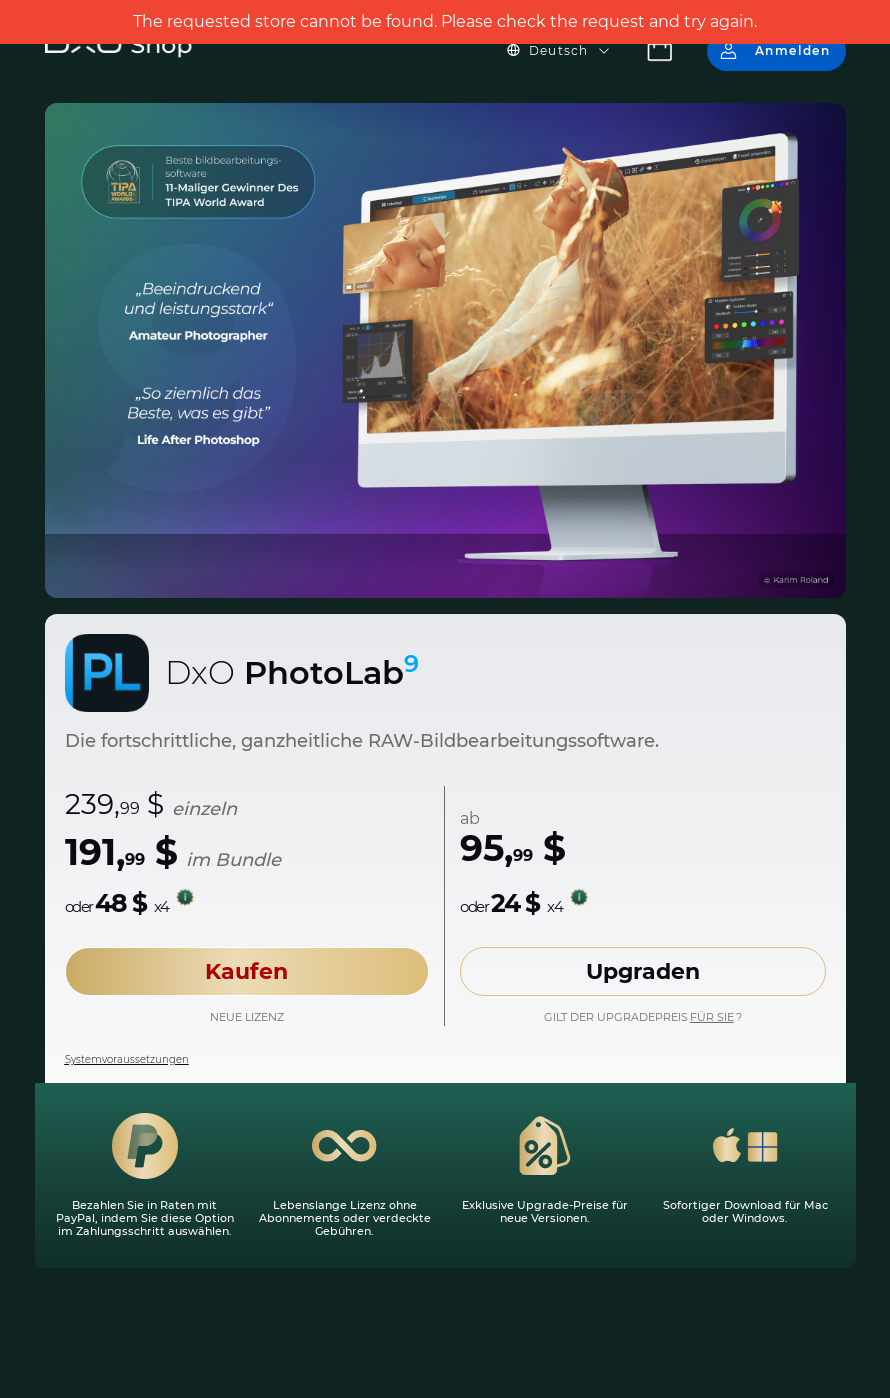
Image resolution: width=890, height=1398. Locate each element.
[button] (570, 51)
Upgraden (643, 971)
